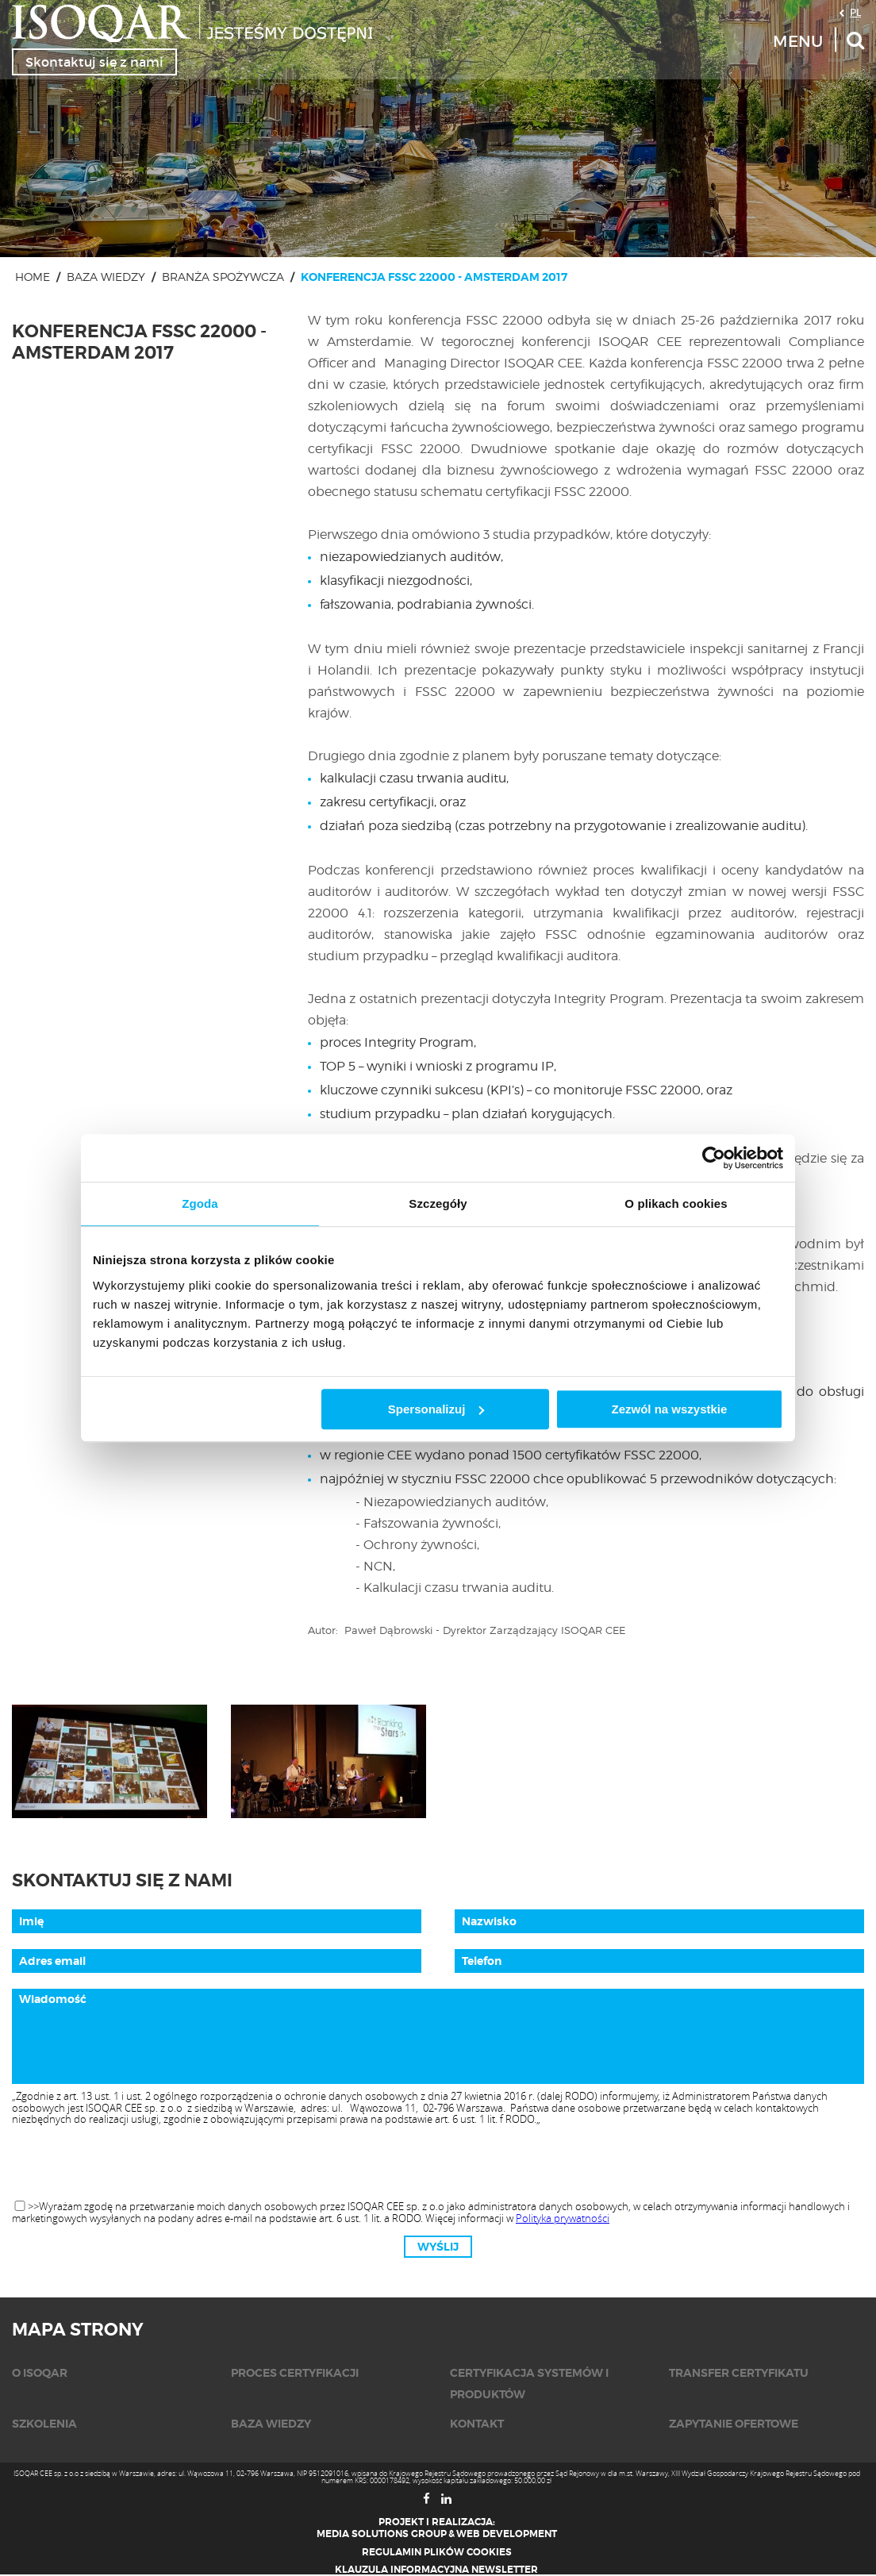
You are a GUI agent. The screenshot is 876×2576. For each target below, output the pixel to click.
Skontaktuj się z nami (94, 62)
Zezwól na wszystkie (670, 1409)
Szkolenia (44, 2423)
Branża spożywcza (223, 276)
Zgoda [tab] (200, 1203)
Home (32, 276)
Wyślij (438, 2247)
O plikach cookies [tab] (675, 1203)
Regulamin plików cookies (437, 2552)
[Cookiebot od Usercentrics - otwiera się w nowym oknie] (713, 1158)
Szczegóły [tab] (438, 1203)
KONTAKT (477, 2423)
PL (855, 11)
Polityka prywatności (562, 2218)
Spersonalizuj (436, 1409)
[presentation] (438, 2163)
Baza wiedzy (106, 276)
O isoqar (39, 2373)
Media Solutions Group (382, 2534)
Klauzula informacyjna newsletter (436, 2569)
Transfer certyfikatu (739, 2373)
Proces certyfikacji (295, 2373)
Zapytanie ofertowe (733, 2423)
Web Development (506, 2534)
